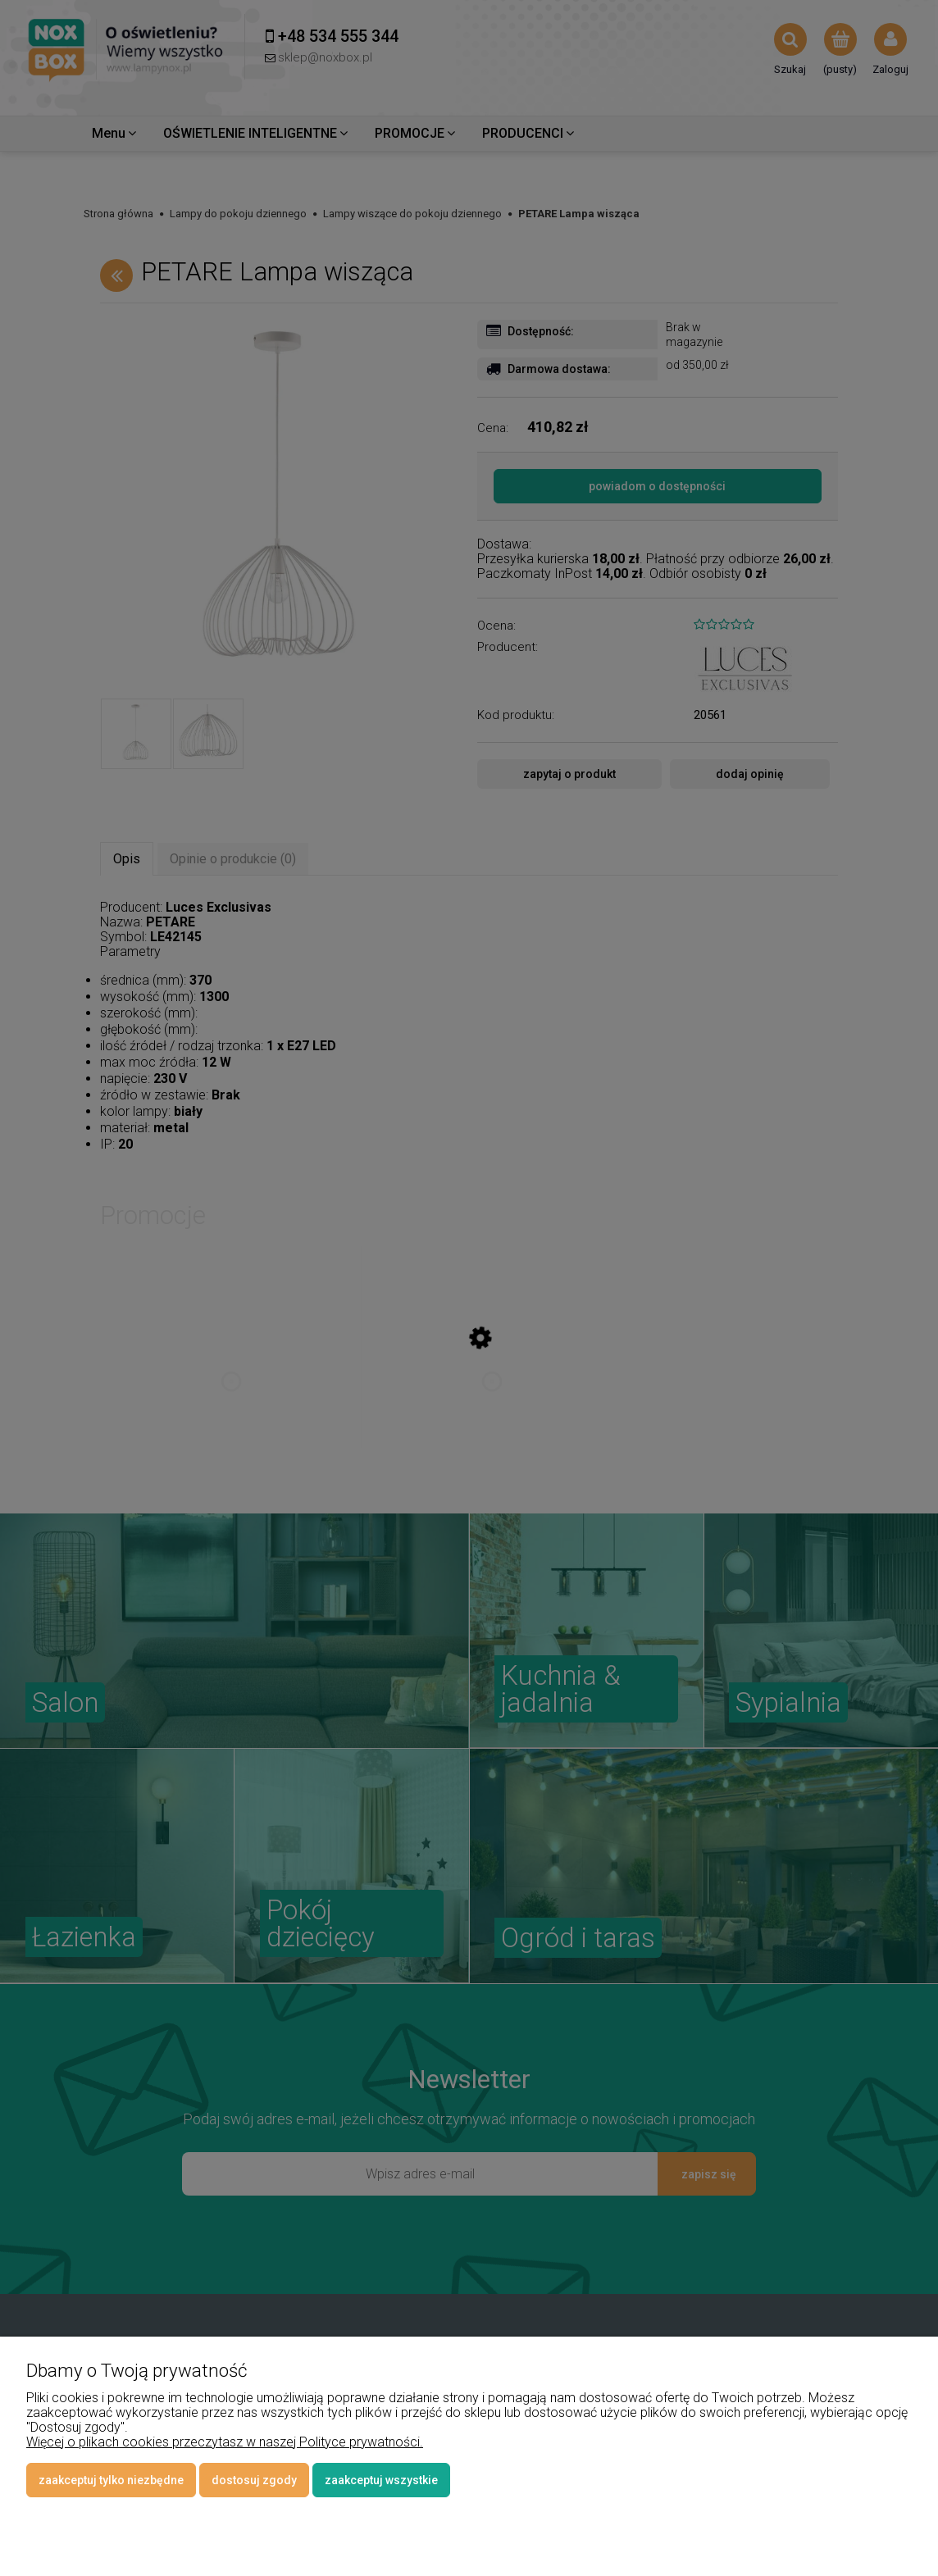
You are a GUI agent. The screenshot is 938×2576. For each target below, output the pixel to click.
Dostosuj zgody (254, 2480)
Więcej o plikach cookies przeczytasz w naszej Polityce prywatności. (224, 2442)
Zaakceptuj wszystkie (381, 2480)
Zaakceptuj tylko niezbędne (111, 2480)
